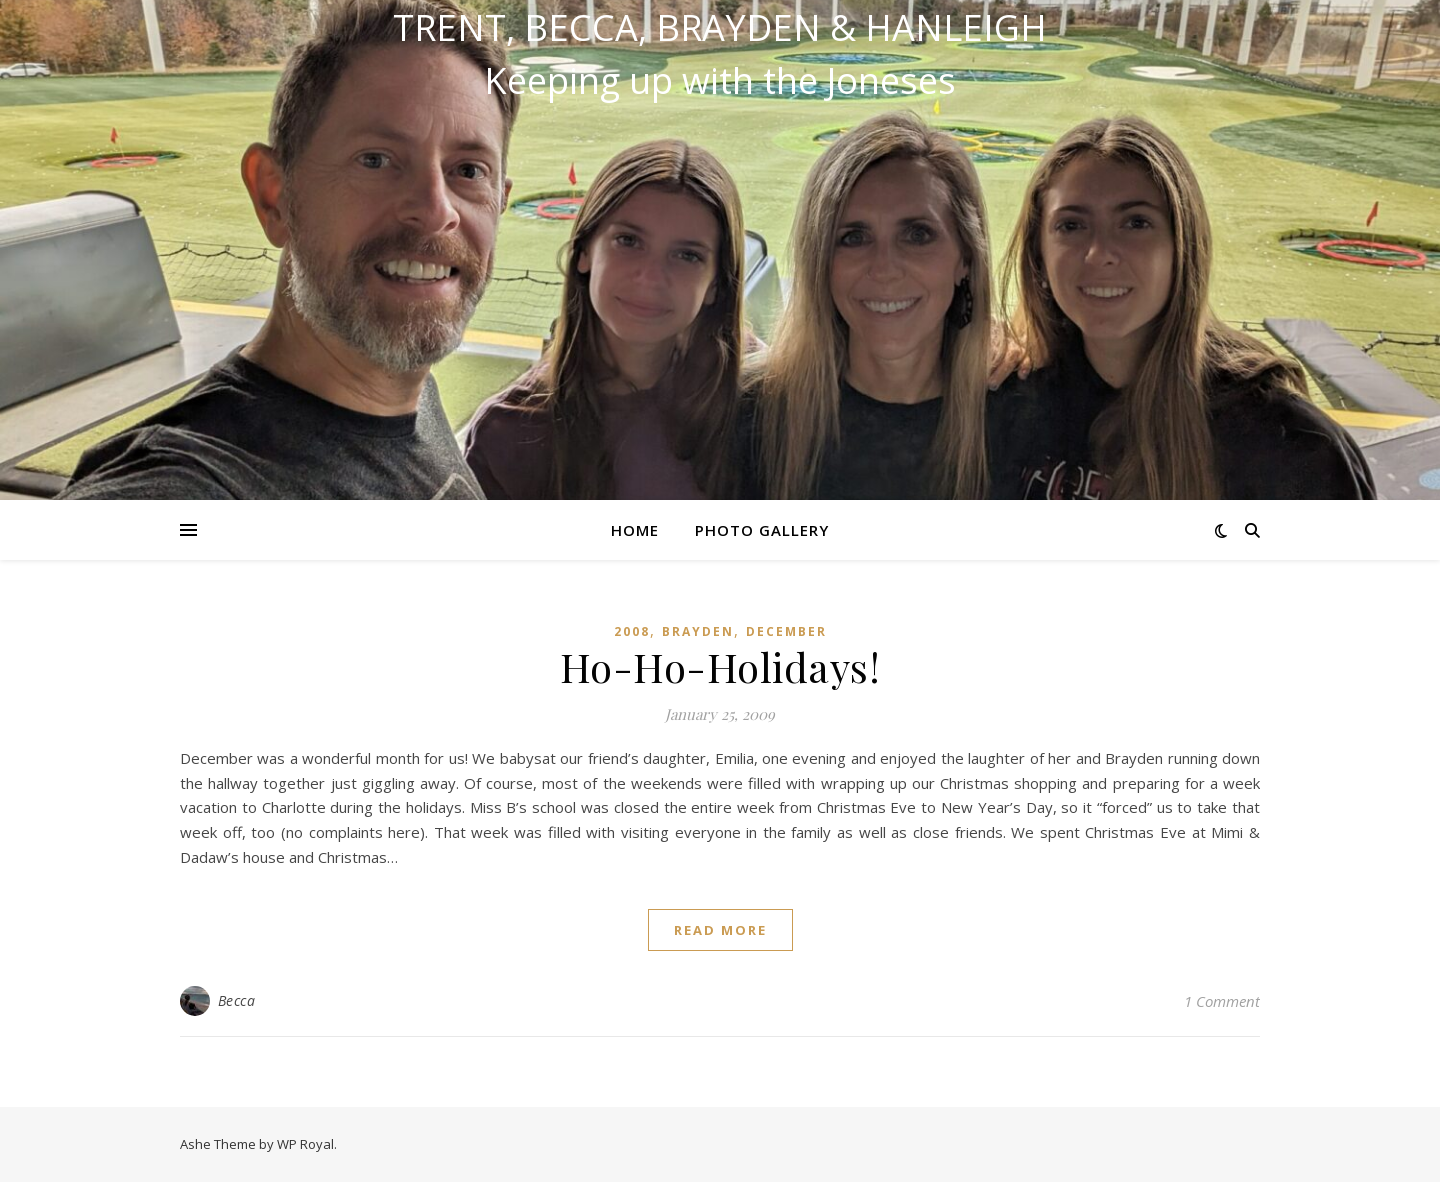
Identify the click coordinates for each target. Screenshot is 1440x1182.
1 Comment (1222, 1001)
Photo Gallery (762, 530)
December (786, 631)
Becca (237, 1000)
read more (720, 930)
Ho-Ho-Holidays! (720, 666)
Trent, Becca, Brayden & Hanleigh (720, 28)
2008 (632, 631)
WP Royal (305, 1144)
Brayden (698, 631)
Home (635, 530)
